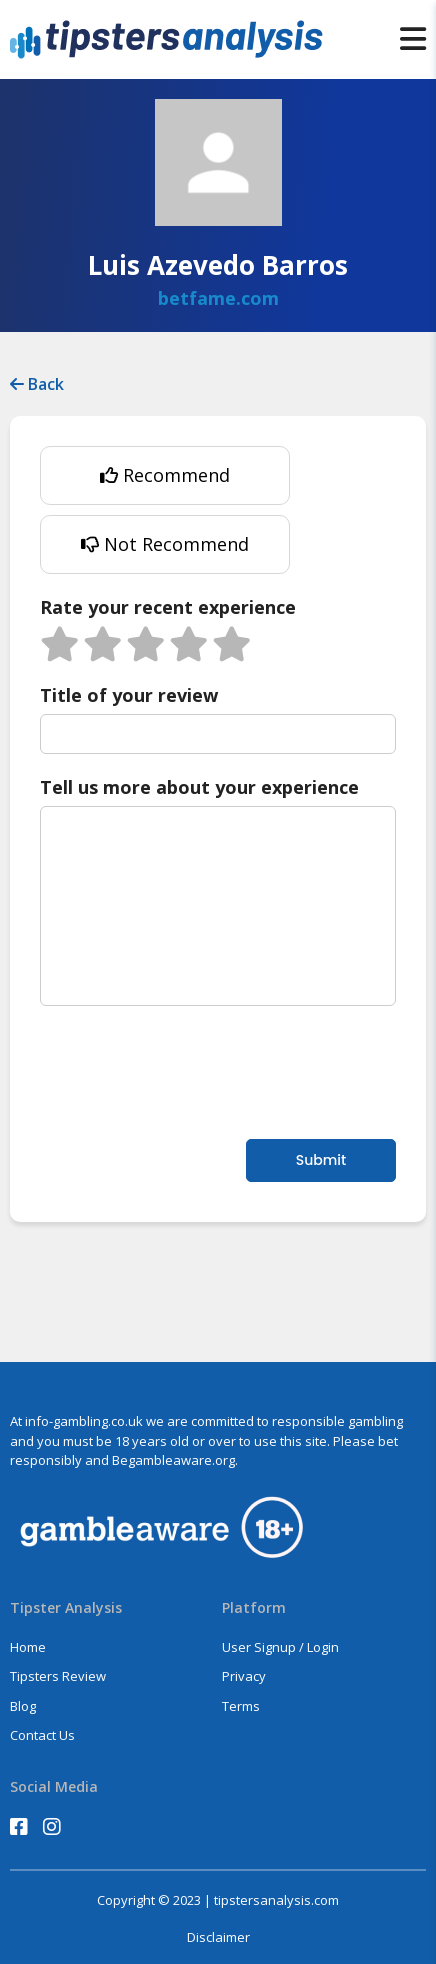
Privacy (244, 1676)
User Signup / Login (280, 1647)
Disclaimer (218, 1937)
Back (37, 384)
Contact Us (42, 1735)
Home (28, 1647)
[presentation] (192, 1070)
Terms (241, 1706)
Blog (23, 1706)
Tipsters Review (58, 1676)
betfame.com (218, 298)
